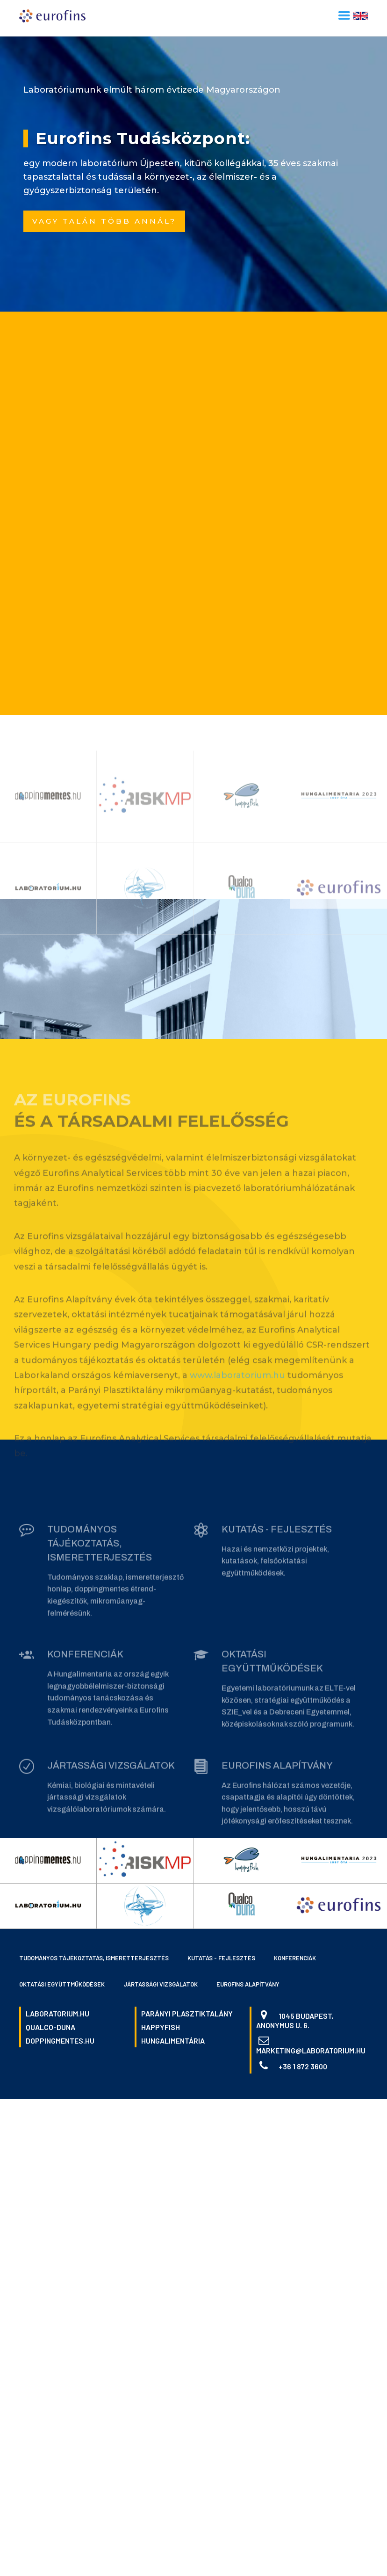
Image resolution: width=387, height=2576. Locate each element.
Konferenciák (295, 1958)
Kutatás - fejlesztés (221, 1958)
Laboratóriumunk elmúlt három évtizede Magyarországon (151, 90)
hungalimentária (173, 2040)
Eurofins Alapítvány (248, 1984)
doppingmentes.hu (60, 2040)
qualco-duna (50, 2027)
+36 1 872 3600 (303, 2066)
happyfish (160, 2027)
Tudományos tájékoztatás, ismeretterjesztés (94, 1958)
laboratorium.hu (57, 2013)
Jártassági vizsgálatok (160, 1984)
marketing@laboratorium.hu (311, 2050)
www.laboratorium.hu (237, 1380)
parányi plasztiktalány (187, 2013)
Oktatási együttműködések (62, 1984)
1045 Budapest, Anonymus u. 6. (295, 2020)
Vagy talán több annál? (104, 221)
